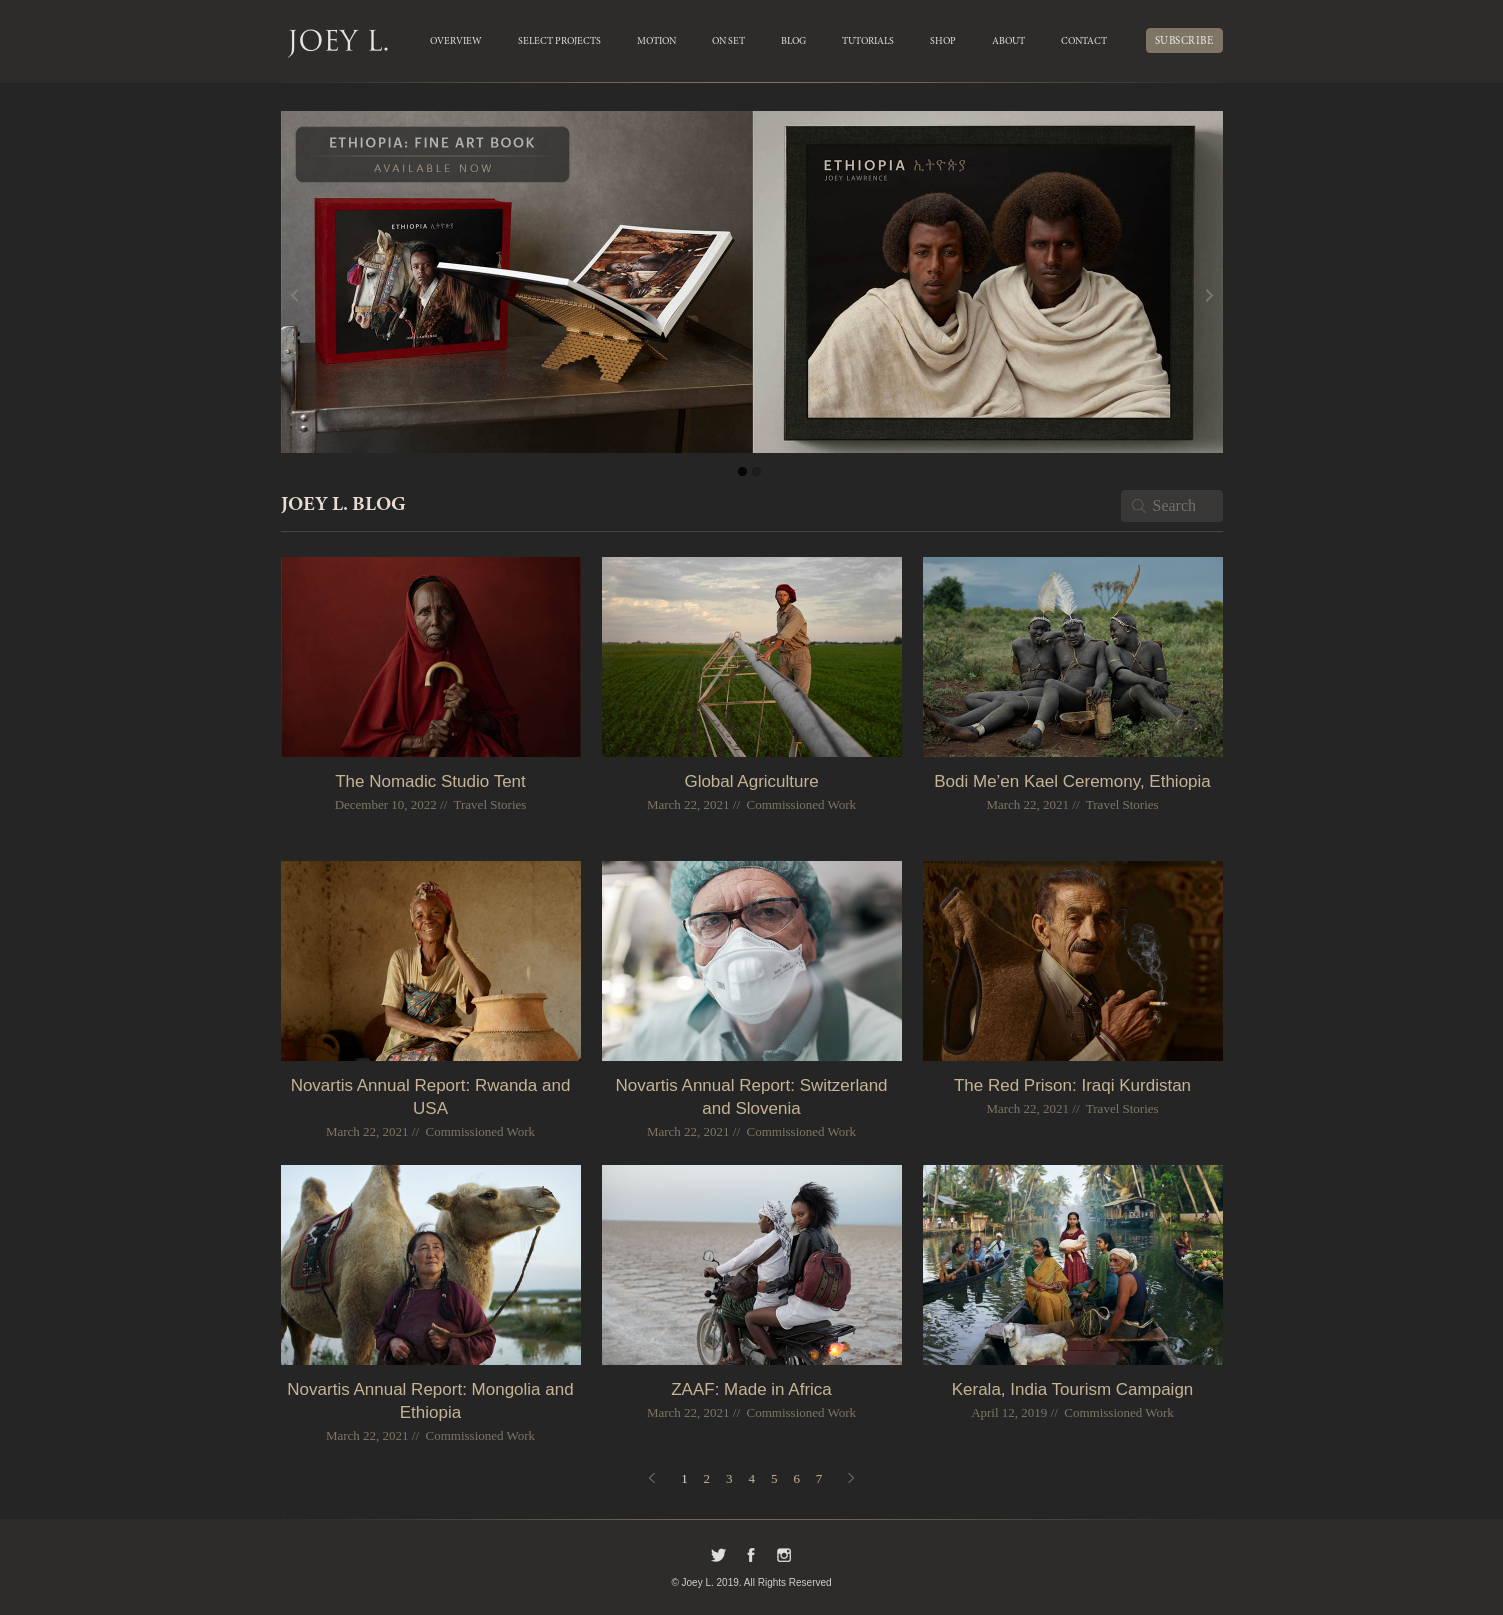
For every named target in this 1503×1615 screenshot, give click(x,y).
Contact (1084, 42)
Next (1173, 296)
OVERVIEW (456, 42)
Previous (331, 296)
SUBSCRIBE (1184, 41)
